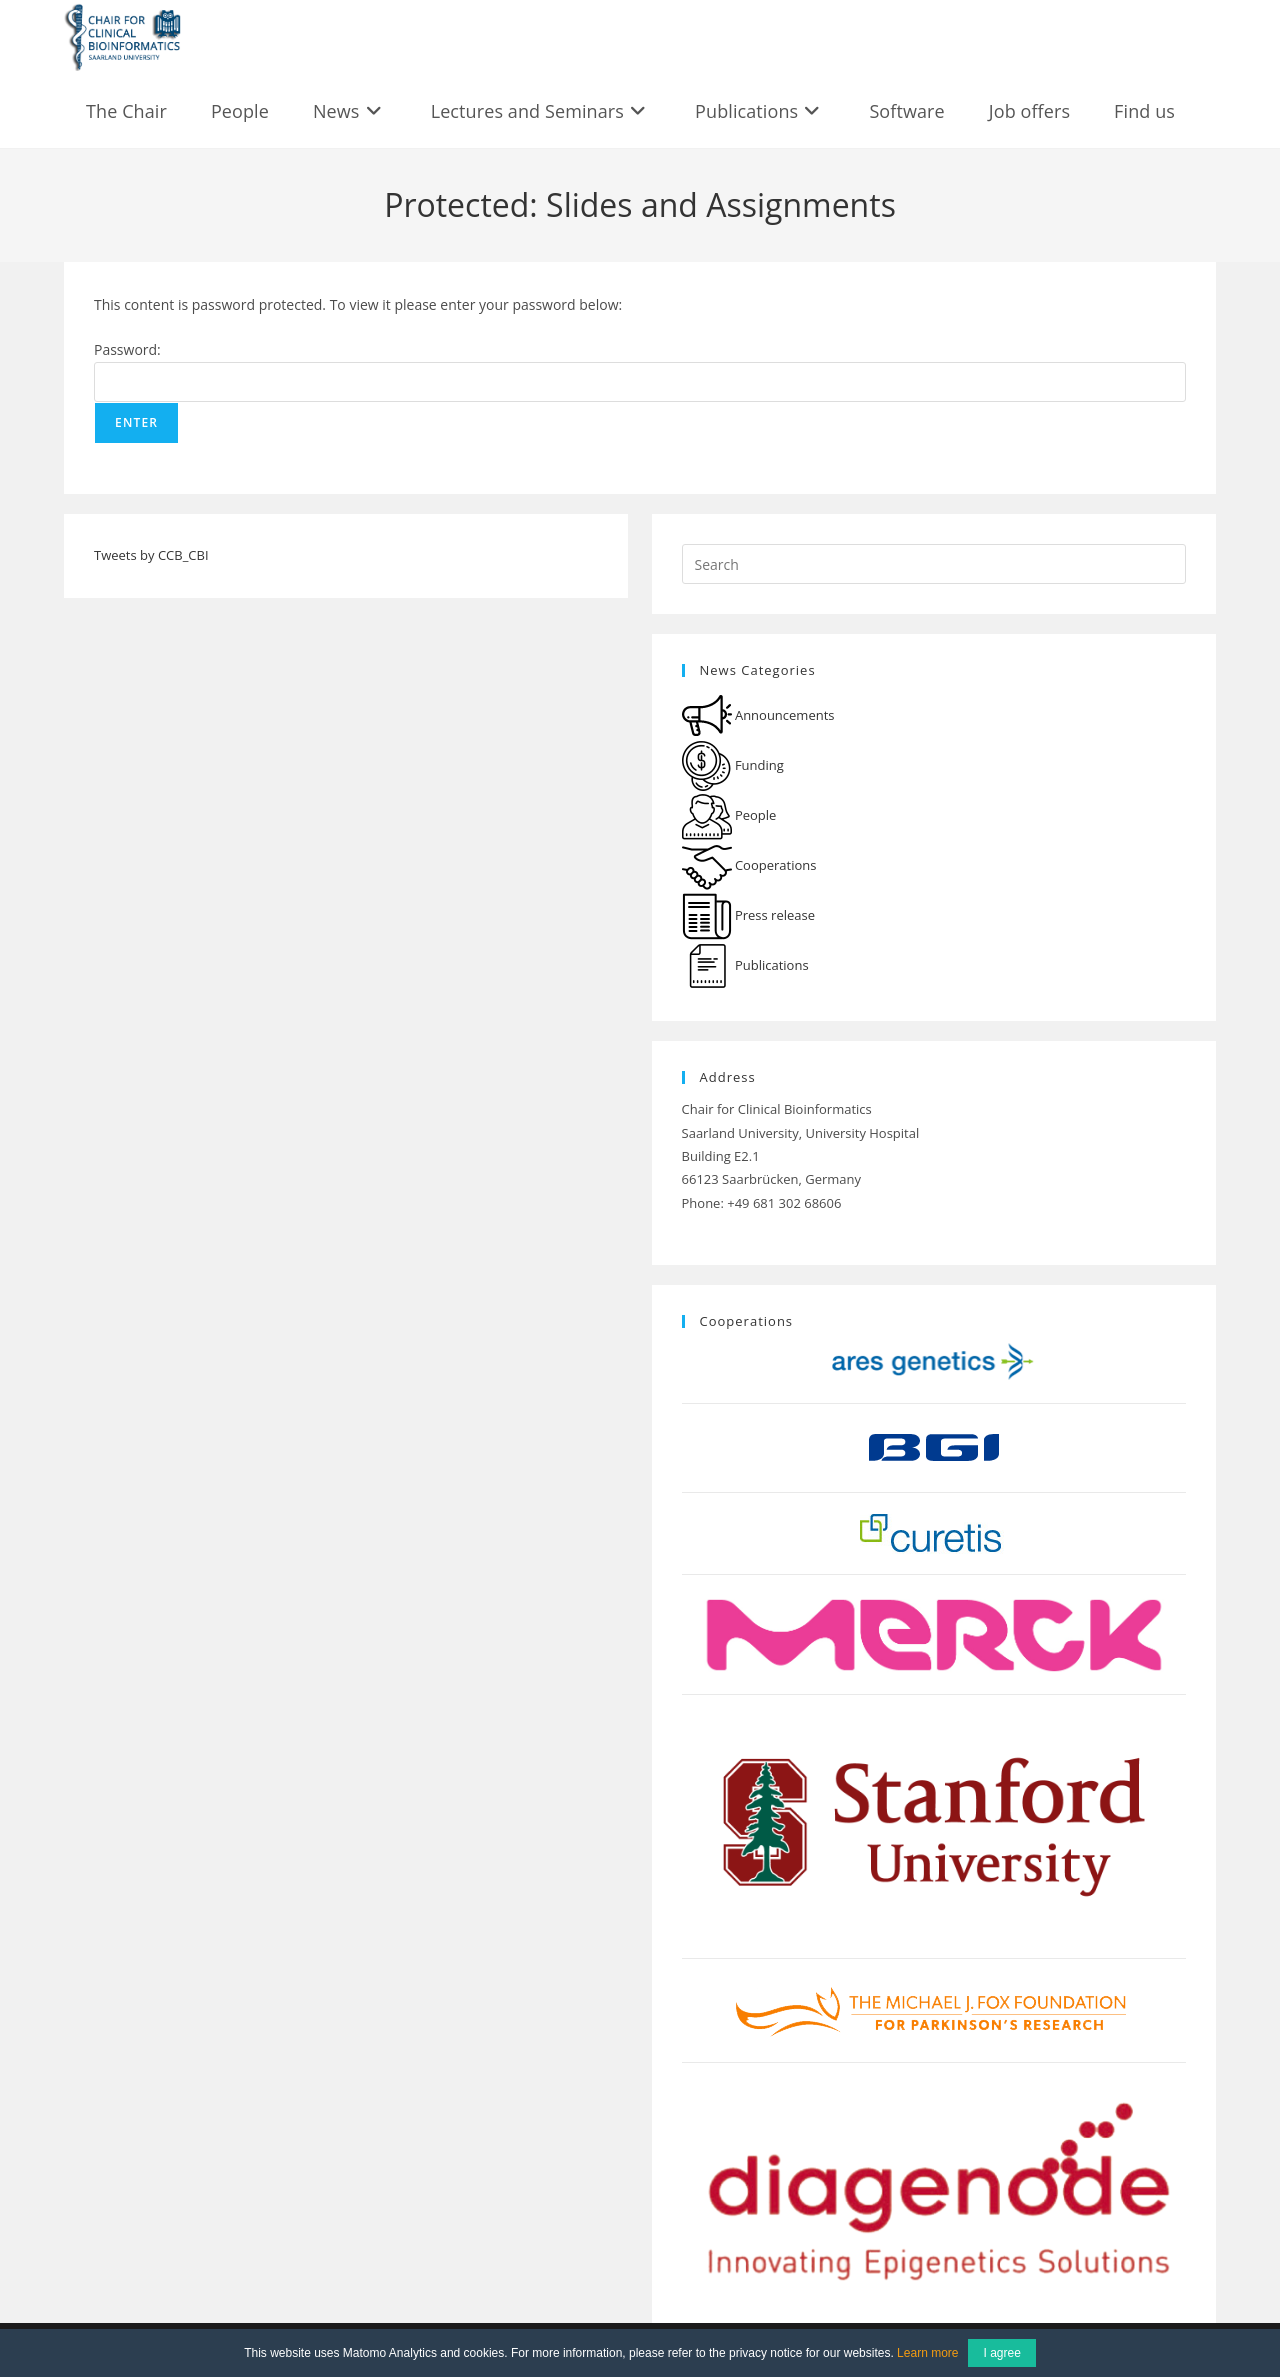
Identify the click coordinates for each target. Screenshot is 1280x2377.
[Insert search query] (934, 564)
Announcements (758, 715)
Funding (733, 765)
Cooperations (749, 865)
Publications (745, 965)
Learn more (927, 2353)
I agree (1001, 2353)
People (729, 815)
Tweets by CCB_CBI (151, 555)
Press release (749, 915)
